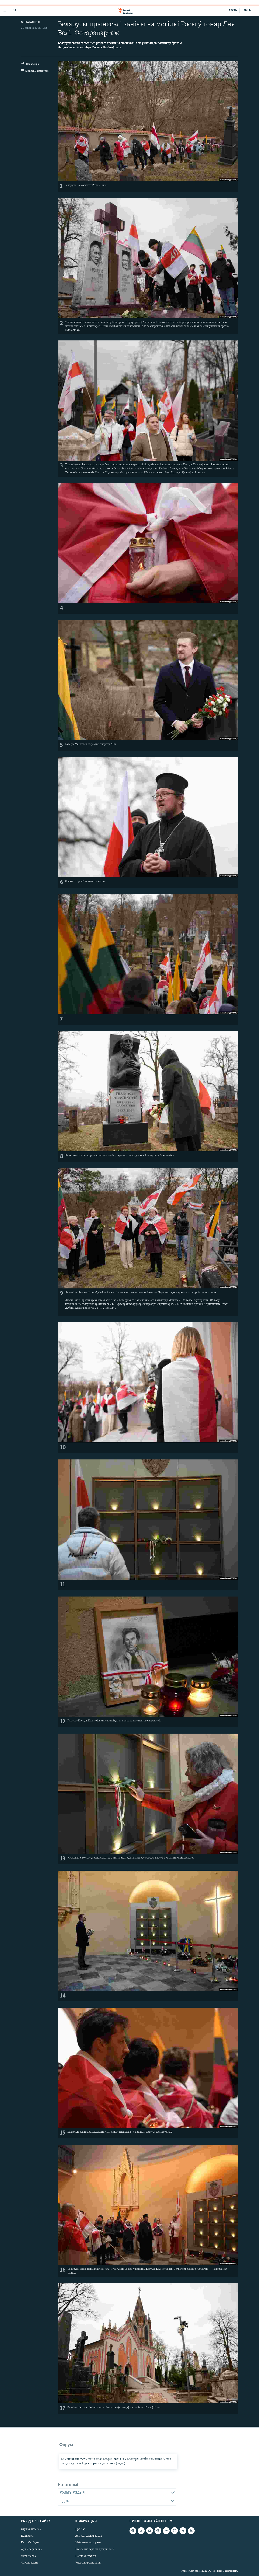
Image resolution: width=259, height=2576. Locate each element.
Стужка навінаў (31, 2529)
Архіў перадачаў (31, 2549)
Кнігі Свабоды (30, 2542)
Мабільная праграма (88, 2542)
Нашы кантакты (85, 2556)
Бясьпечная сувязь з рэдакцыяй (94, 2549)
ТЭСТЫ (233, 10)
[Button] (30, 64)
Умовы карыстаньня (88, 2562)
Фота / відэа (28, 2556)
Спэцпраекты (29, 2562)
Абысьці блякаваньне (88, 2536)
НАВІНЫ (246, 10)
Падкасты (27, 2536)
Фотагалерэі (30, 22)
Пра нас (80, 2529)
